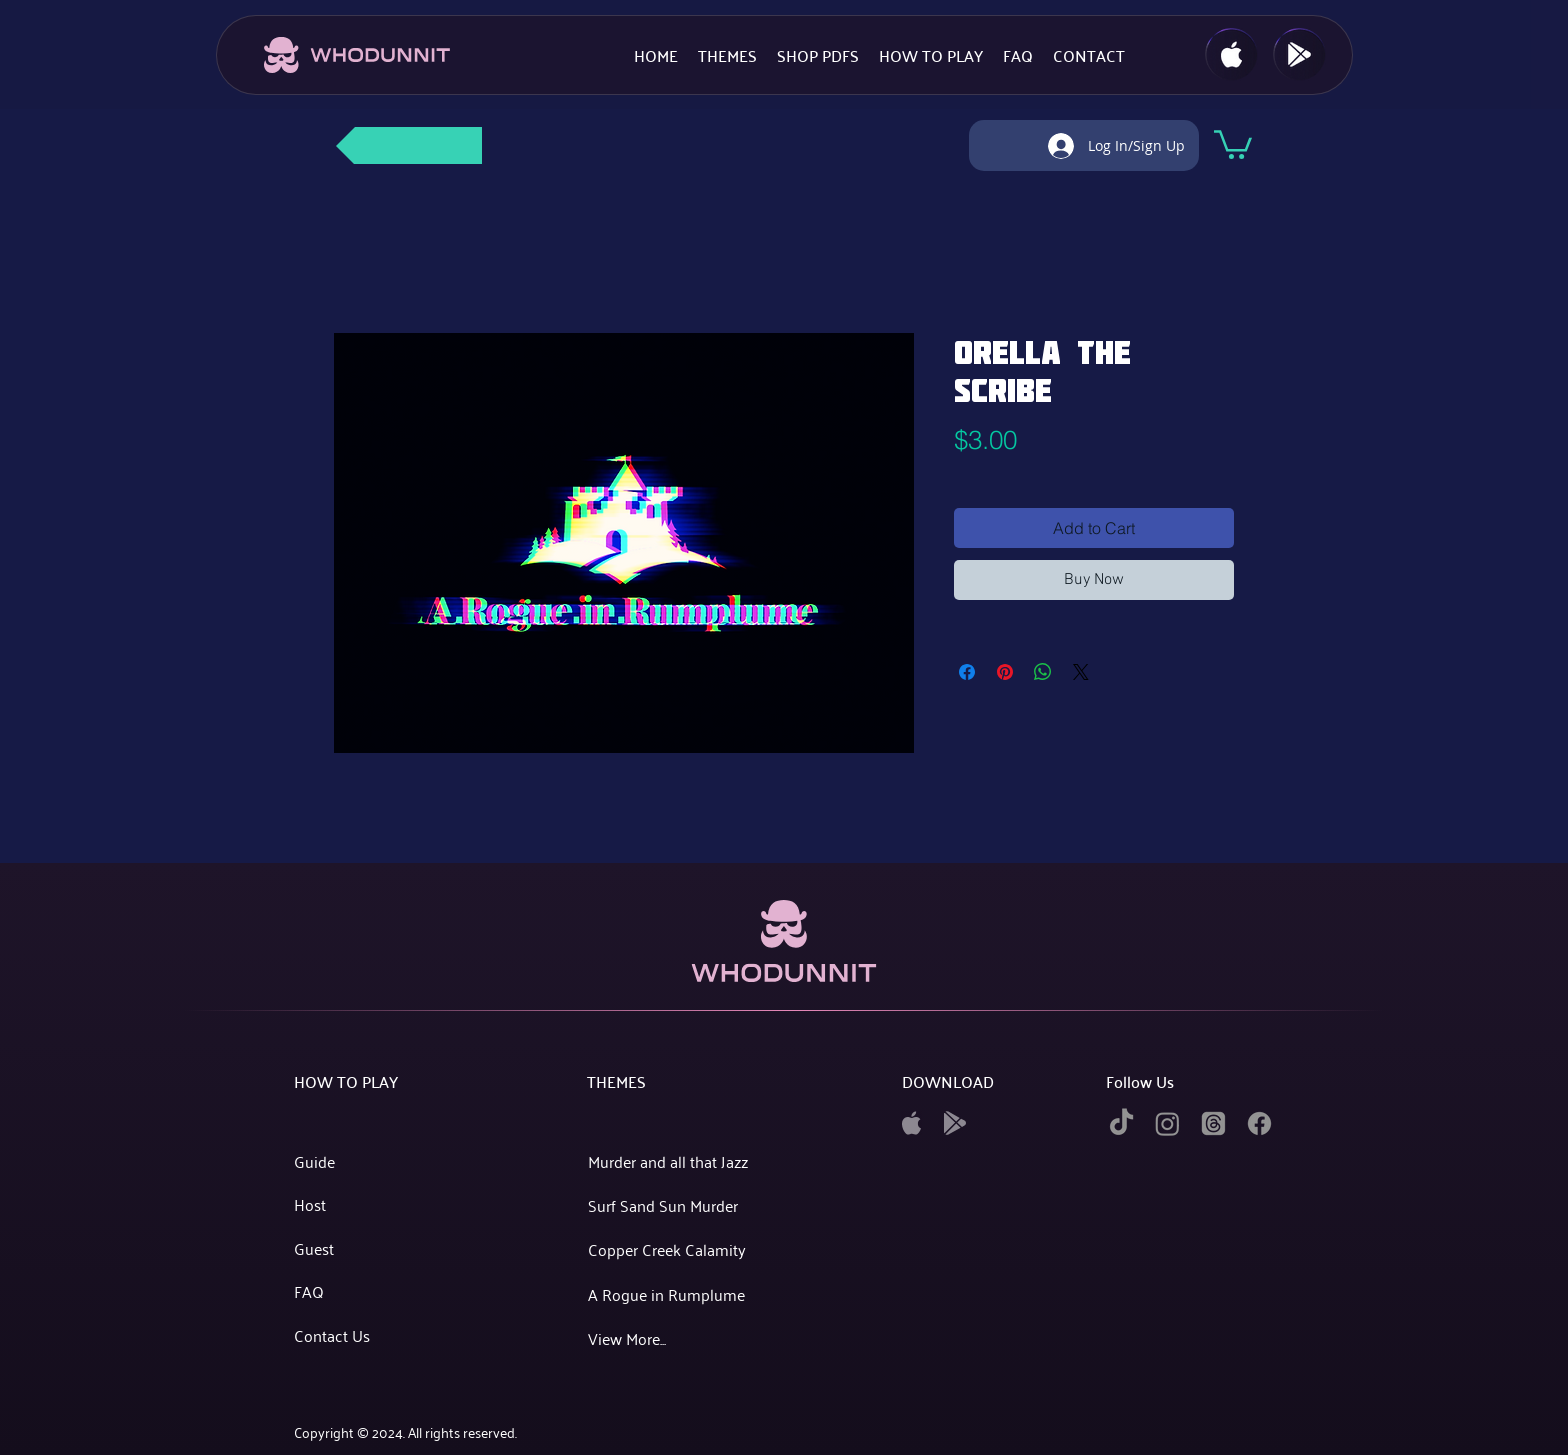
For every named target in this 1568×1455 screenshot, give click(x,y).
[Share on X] (1081, 672)
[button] (1233, 143)
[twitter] (1213, 1123)
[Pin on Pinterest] (1005, 672)
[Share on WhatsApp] (1043, 672)
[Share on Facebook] (967, 672)
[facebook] (1259, 1123)
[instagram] (1167, 1123)
